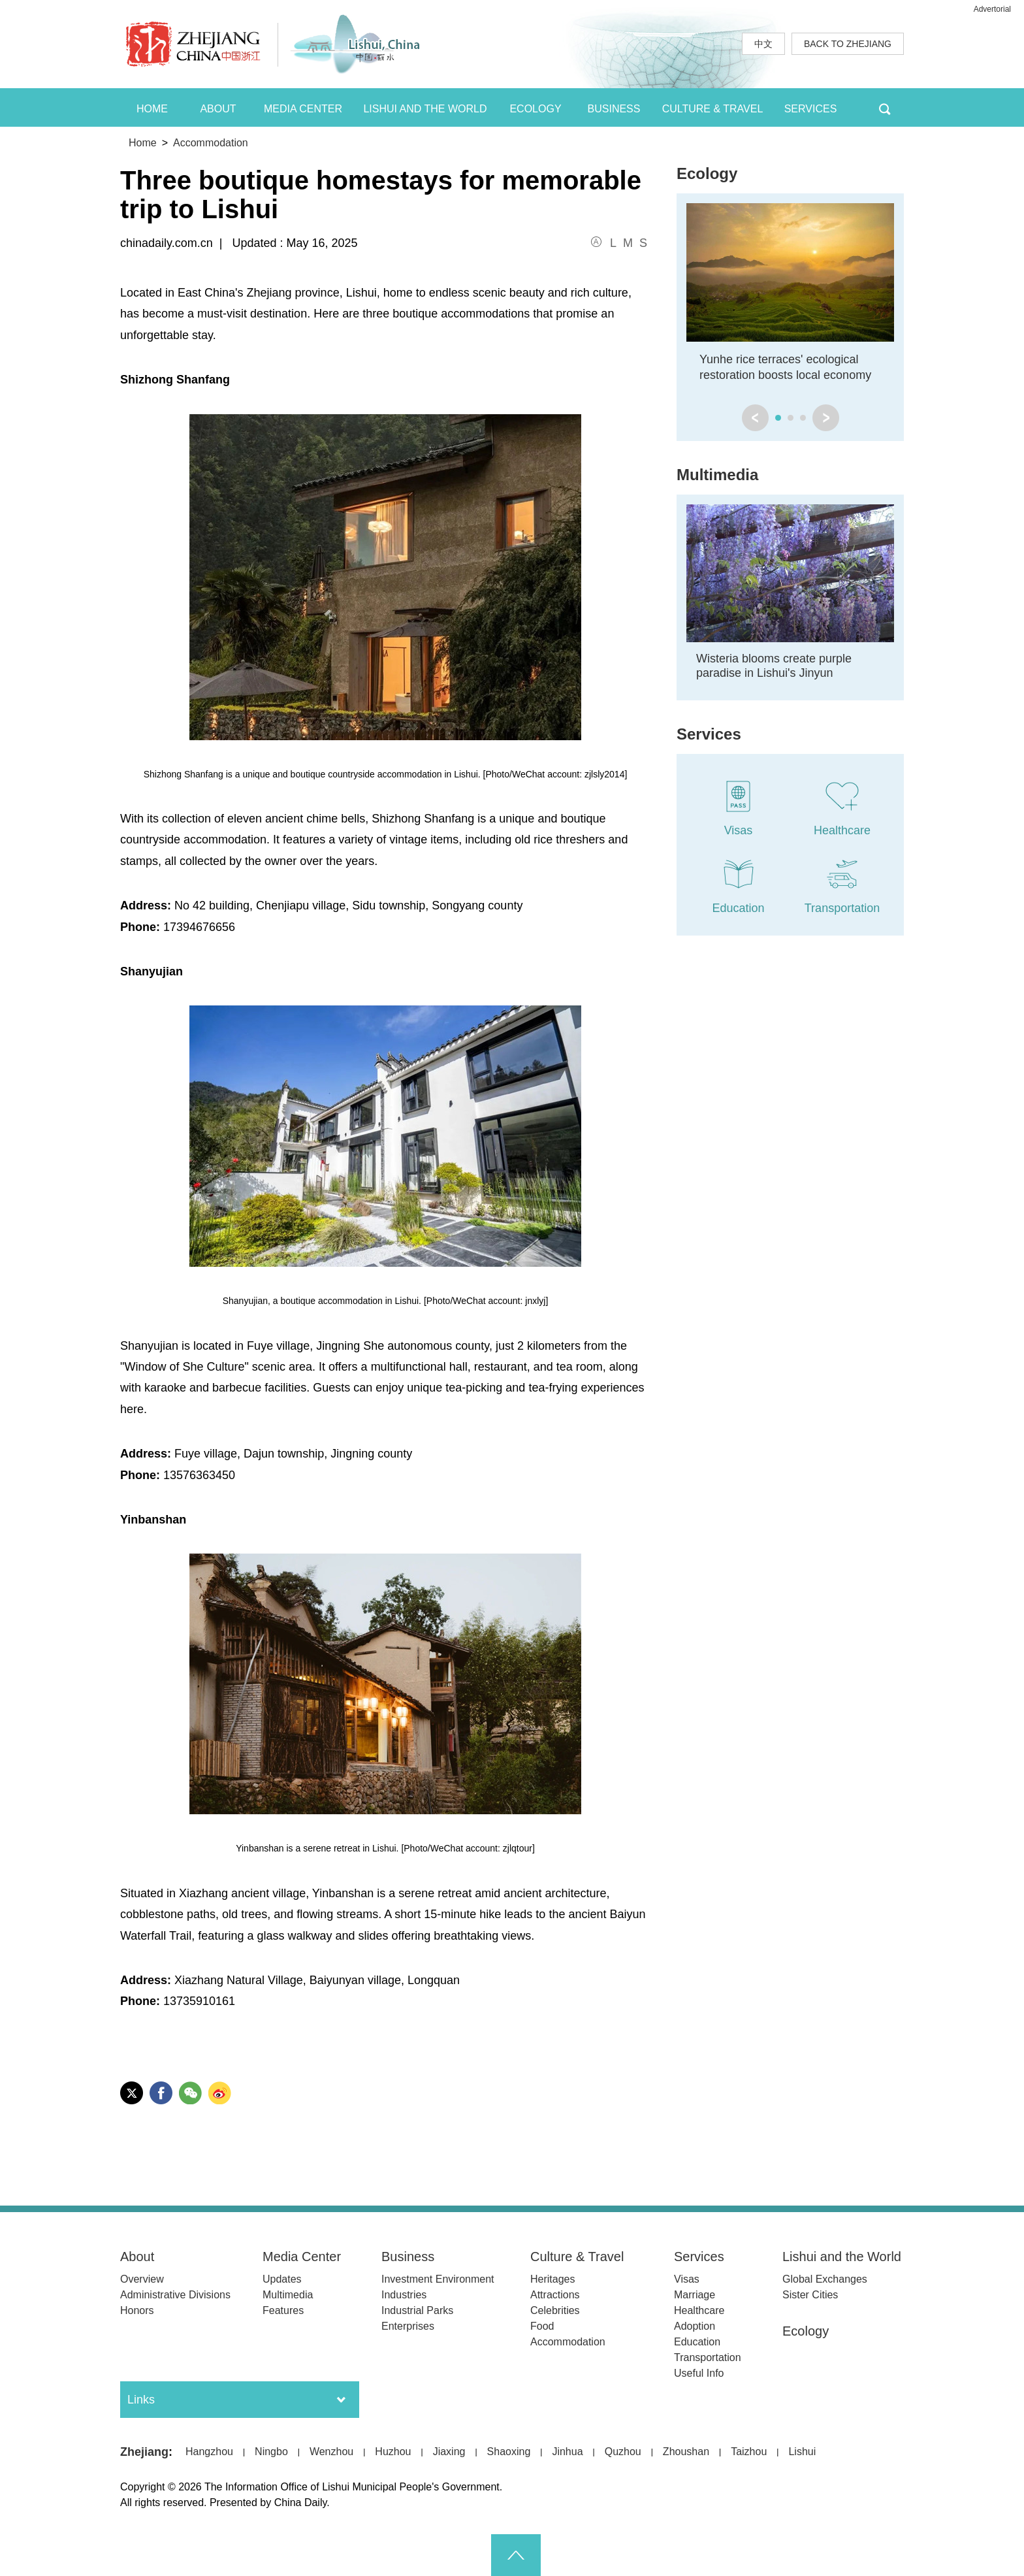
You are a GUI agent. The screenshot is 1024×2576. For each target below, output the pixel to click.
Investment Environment (437, 2279)
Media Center (302, 2256)
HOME (152, 108)
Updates (282, 2279)
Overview (142, 2279)
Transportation (707, 2357)
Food (542, 2326)
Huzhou (393, 2451)
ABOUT (218, 108)
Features (283, 2310)
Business (407, 2256)
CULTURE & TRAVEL (712, 108)
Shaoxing (509, 2451)
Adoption (694, 2326)
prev (755, 417)
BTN (884, 107)
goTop (516, 2555)
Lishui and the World (841, 2256)
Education (697, 2341)
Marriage (694, 2294)
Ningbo (271, 2451)
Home (143, 142)
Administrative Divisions (175, 2294)
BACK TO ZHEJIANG (847, 44)
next (825, 417)
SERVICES (810, 108)
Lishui (802, 2451)
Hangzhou (209, 2451)
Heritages (552, 2279)
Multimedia (717, 474)
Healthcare (699, 2310)
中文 (763, 44)
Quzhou (623, 2451)
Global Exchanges (824, 2279)
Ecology (707, 173)
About (137, 2256)
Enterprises (407, 2326)
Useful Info (699, 2373)
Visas (686, 2279)
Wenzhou (331, 2451)
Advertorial (992, 9)
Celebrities (555, 2310)
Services (709, 734)
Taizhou (749, 2451)
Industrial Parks (417, 2310)
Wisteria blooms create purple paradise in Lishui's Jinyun (774, 665)
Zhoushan (686, 2451)
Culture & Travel (577, 2256)
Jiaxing (449, 2451)
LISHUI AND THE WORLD (425, 108)
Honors (137, 2310)
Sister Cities (810, 2294)
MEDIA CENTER (303, 108)
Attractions (555, 2294)
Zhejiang (144, 2451)
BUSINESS (614, 108)
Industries (403, 2294)
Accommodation (210, 142)
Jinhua (567, 2451)
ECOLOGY (535, 108)
